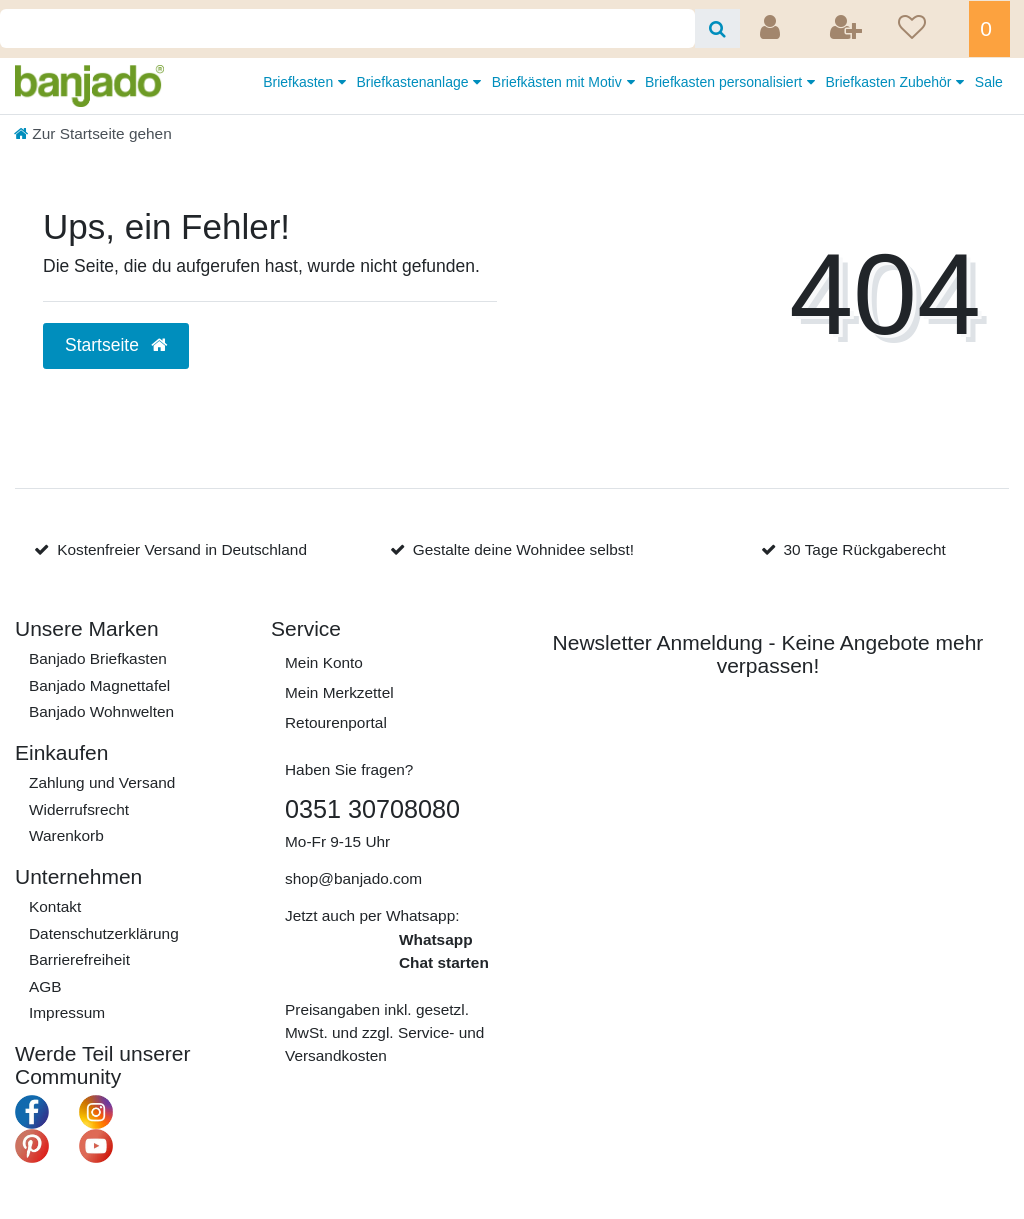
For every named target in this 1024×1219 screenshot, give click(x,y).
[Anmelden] (772, 29)
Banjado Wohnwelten (101, 711)
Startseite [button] (116, 345)
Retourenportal (336, 722)
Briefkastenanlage (414, 82)
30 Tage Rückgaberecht (865, 549)
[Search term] (347, 28)
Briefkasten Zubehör (890, 82)
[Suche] (717, 28)
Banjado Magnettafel (99, 685)
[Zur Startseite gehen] (93, 133)
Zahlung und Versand (102, 782)
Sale (989, 82)
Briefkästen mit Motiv (559, 82)
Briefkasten (300, 82)
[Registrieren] (848, 29)
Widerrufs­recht (79, 809)
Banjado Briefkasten (98, 658)
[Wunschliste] (927, 29)
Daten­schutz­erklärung (104, 933)
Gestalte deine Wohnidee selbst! (523, 549)
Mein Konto (324, 662)
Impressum (67, 1012)
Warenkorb (66, 835)
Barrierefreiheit (79, 959)
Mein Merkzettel (339, 692)
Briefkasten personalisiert (725, 82)
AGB (45, 986)
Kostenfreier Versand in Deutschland (182, 549)
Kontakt (55, 906)
